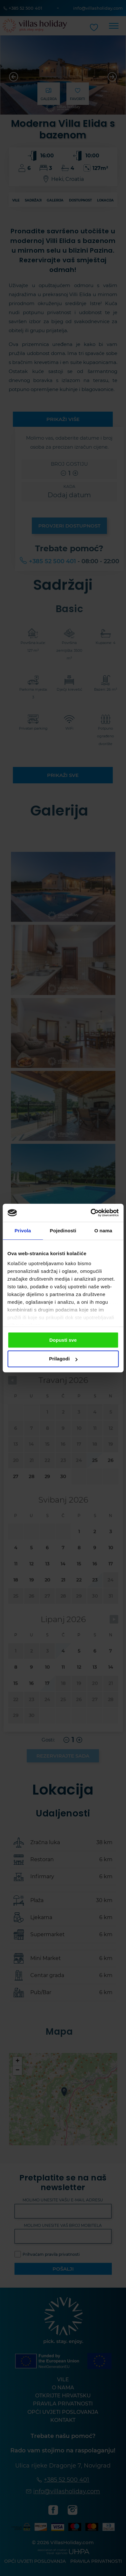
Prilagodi (63, 1359)
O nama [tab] (103, 1230)
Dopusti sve (63, 1340)
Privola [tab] (23, 1230)
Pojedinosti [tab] (63, 1230)
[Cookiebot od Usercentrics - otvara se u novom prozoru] (91, 1213)
